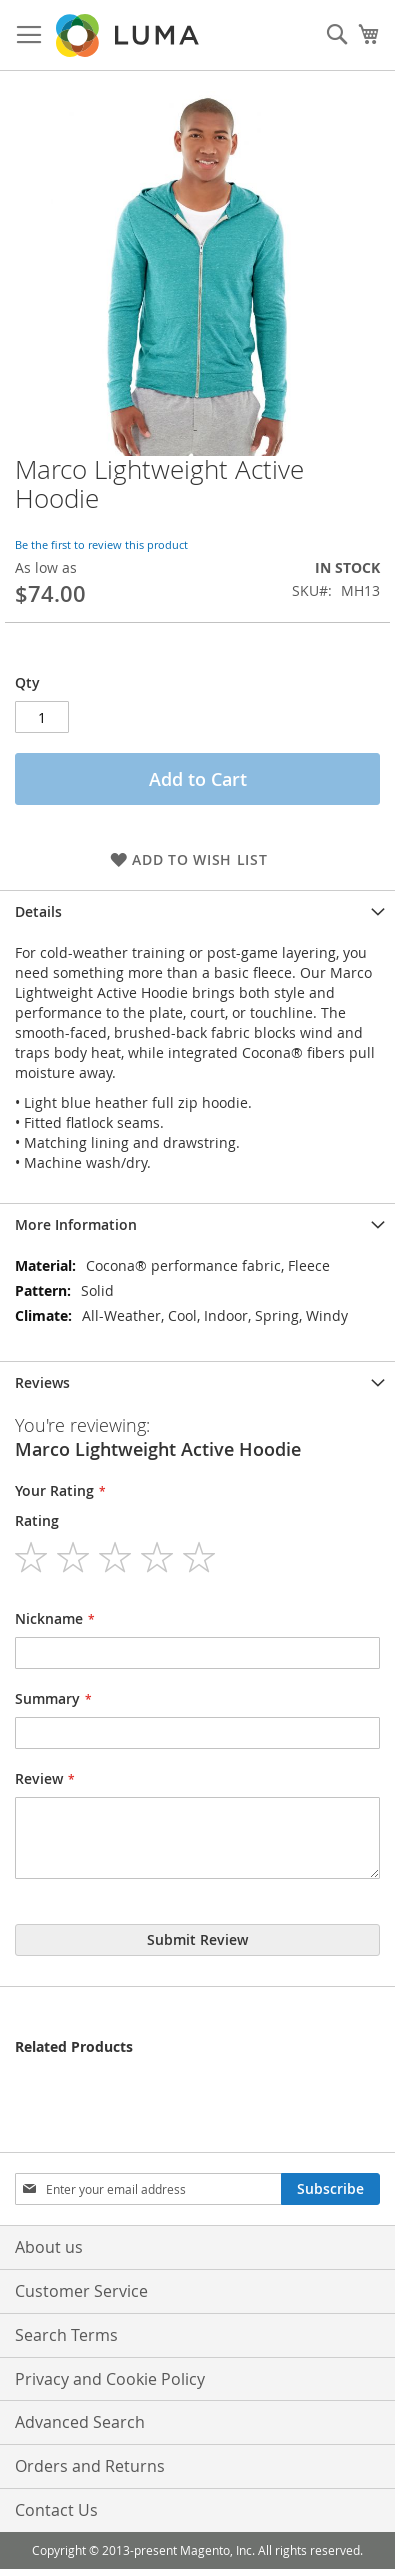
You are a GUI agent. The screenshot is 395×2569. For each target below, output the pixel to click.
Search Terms (66, 2335)
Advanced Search (80, 2422)
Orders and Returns (90, 2466)
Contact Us (56, 2510)
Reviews (42, 1382)
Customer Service (81, 2291)
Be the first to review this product (101, 544)
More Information (76, 1224)
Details (38, 911)
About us (49, 2247)
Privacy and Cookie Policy (110, 2379)
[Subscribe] (330, 2189)
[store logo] (129, 35)
